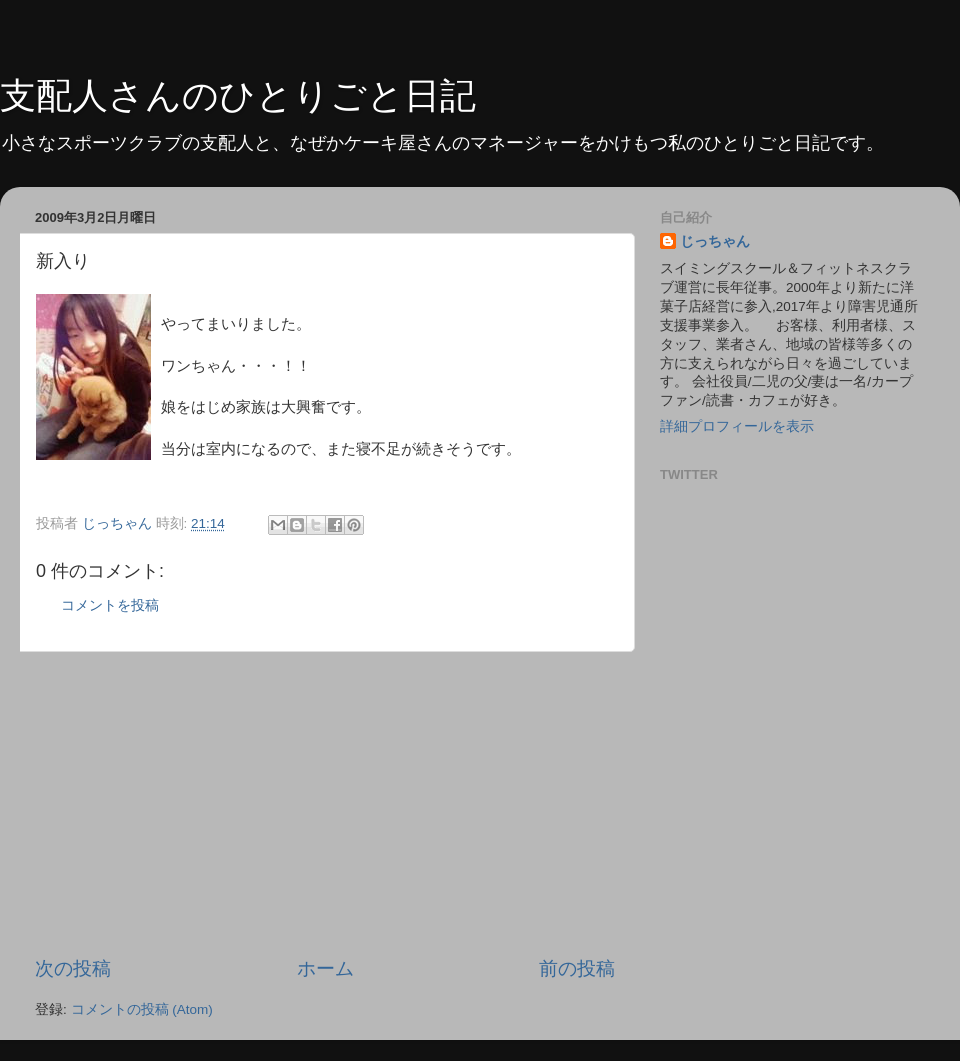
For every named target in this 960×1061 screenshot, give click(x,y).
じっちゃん (715, 241)
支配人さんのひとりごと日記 (238, 95)
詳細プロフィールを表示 (737, 426)
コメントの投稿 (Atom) (142, 1009)
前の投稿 (577, 968)
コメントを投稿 (110, 605)
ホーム (325, 968)
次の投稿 (73, 968)
